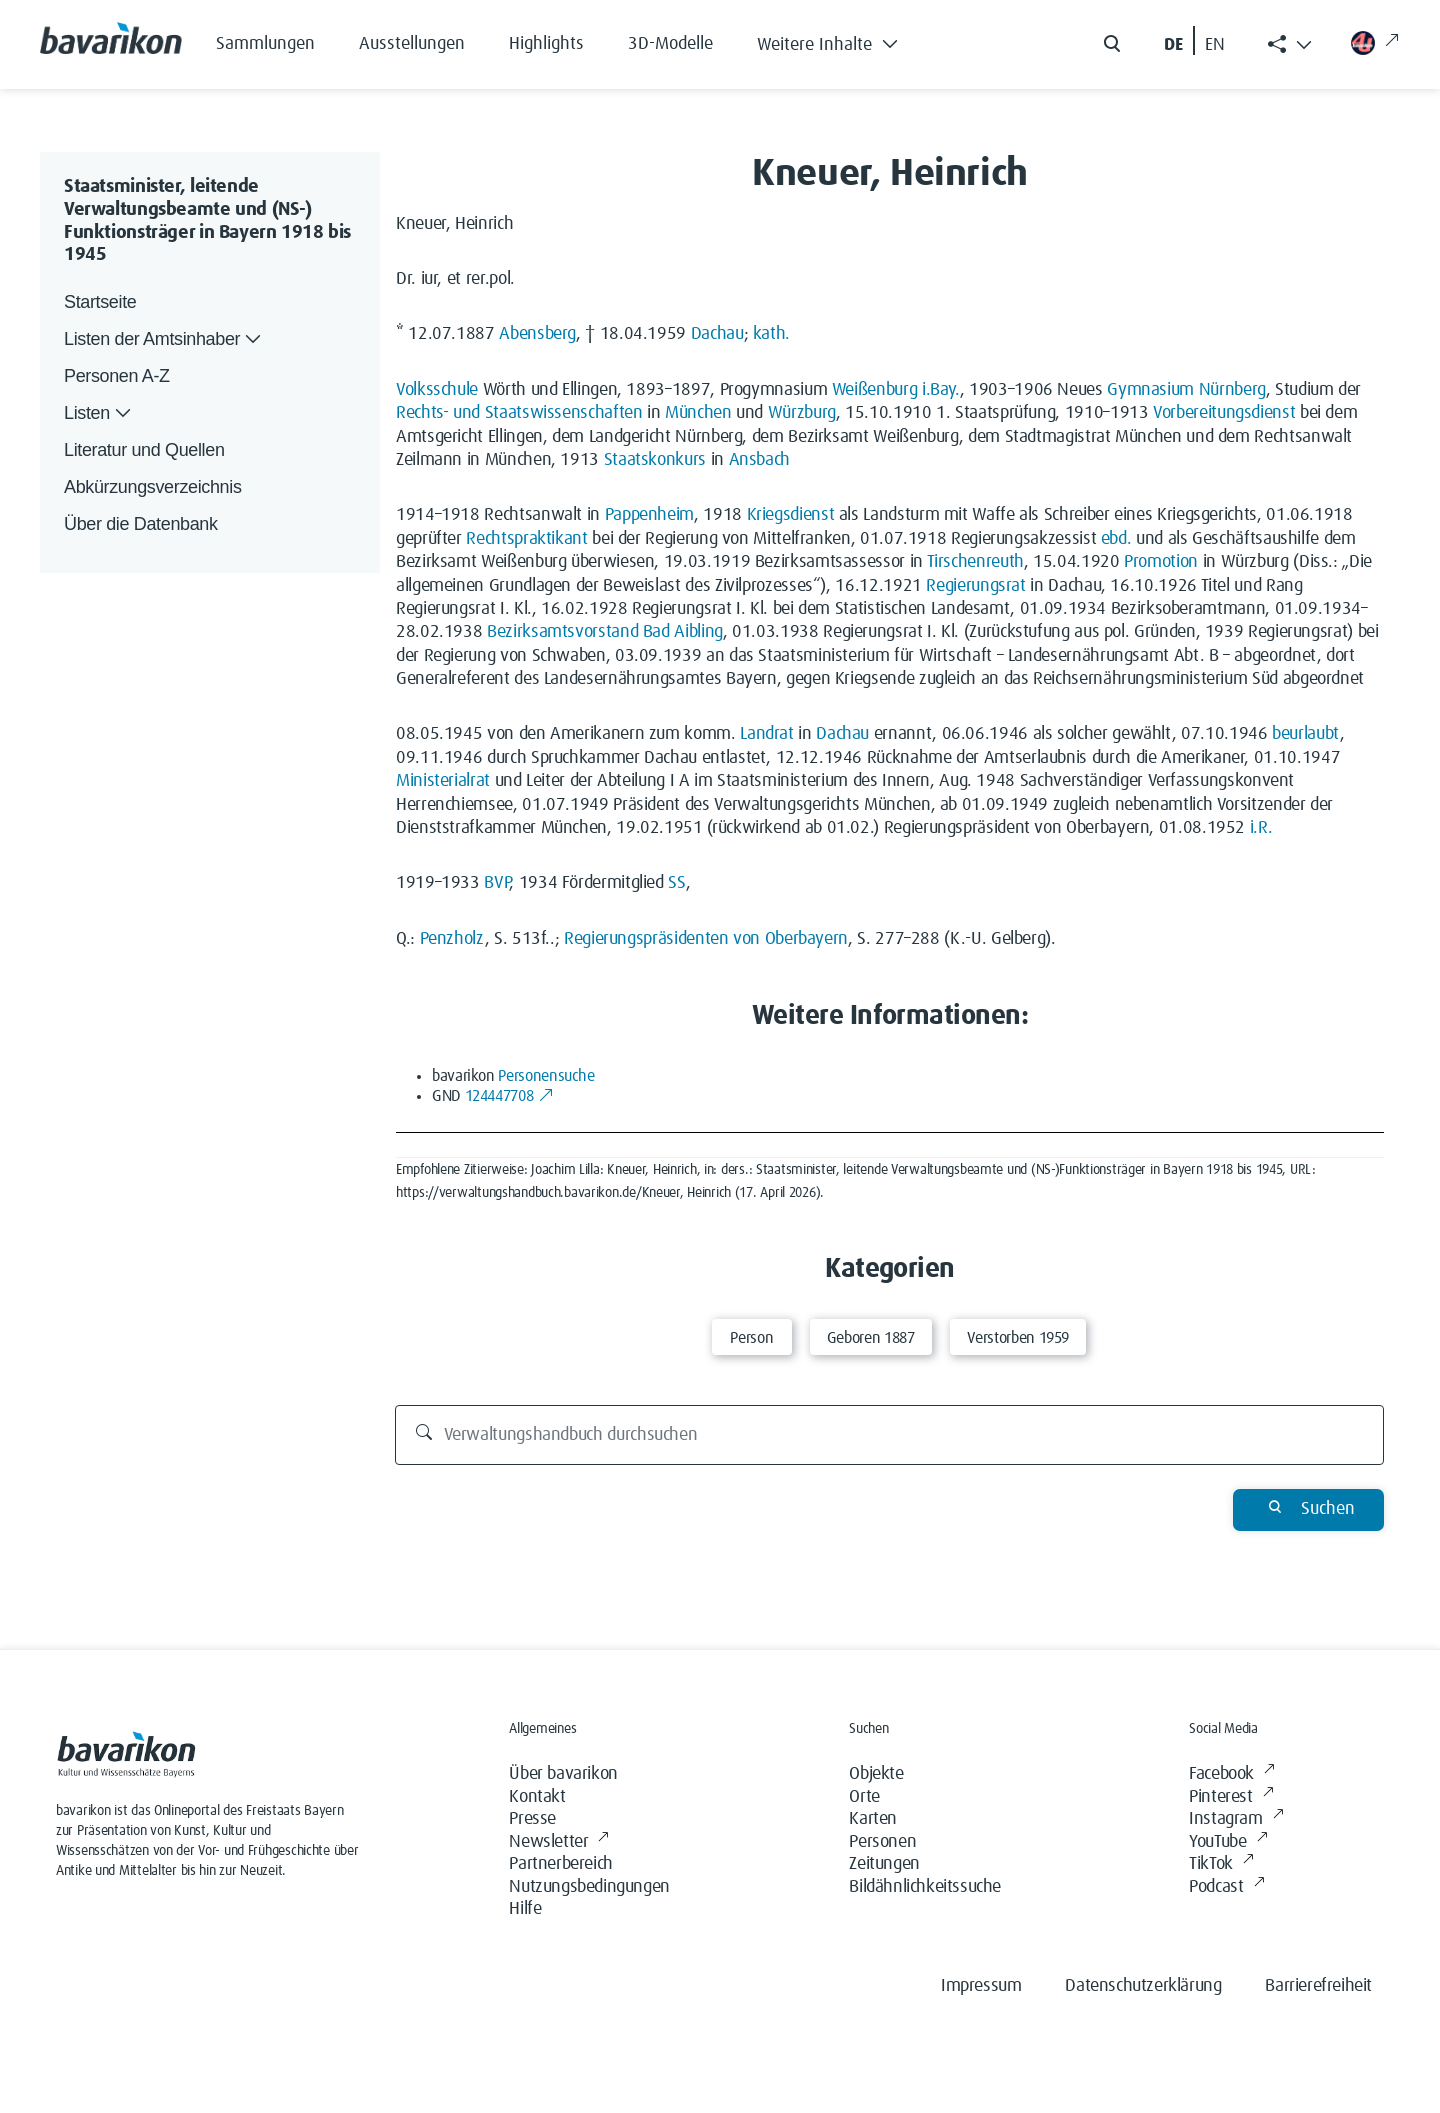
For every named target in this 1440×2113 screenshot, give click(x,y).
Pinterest (1231, 1797)
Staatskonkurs (655, 460)
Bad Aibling (683, 632)
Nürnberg (1232, 390)
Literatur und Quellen (144, 450)
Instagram (1236, 1819)
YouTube (1228, 1842)
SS (676, 883)
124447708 (509, 1096)
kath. (771, 334)
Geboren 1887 (871, 1338)
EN (1215, 45)
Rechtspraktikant (526, 539)
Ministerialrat (443, 781)
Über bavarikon (563, 1774)
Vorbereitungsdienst (1224, 413)
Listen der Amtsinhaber (164, 339)
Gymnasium (1150, 390)
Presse (532, 1819)
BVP (496, 883)
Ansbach (759, 460)
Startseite (100, 302)
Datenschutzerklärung (1143, 1986)
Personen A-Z (117, 376)
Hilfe (525, 1909)
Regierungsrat (975, 586)
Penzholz (452, 939)
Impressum (981, 1986)
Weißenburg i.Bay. (896, 390)
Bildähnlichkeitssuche (925, 1887)
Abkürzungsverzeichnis (153, 487)
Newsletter (559, 1842)
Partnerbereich (560, 1864)
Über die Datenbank (141, 524)
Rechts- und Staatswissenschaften (519, 413)
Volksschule (437, 390)
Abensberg (537, 334)
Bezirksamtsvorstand (562, 632)
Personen (882, 1842)
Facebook (1231, 1774)
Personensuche (546, 1076)
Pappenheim (649, 515)
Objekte (876, 1774)
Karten (873, 1819)
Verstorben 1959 (1018, 1338)
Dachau (717, 334)
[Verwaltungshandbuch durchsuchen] (890, 1435)
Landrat (766, 734)
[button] (842, 40)
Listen (99, 413)
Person (751, 1338)
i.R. (1261, 828)
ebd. (1116, 539)
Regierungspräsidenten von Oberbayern (706, 939)
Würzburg (802, 413)
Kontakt (537, 1797)
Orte (864, 1797)
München (698, 413)
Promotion (1161, 562)
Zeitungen (884, 1864)
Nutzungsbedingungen (589, 1887)
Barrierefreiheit (1318, 1986)
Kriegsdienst (791, 515)
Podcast (1226, 1887)
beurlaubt (1306, 734)
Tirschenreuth (975, 562)
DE (1173, 45)
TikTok (1221, 1864)
